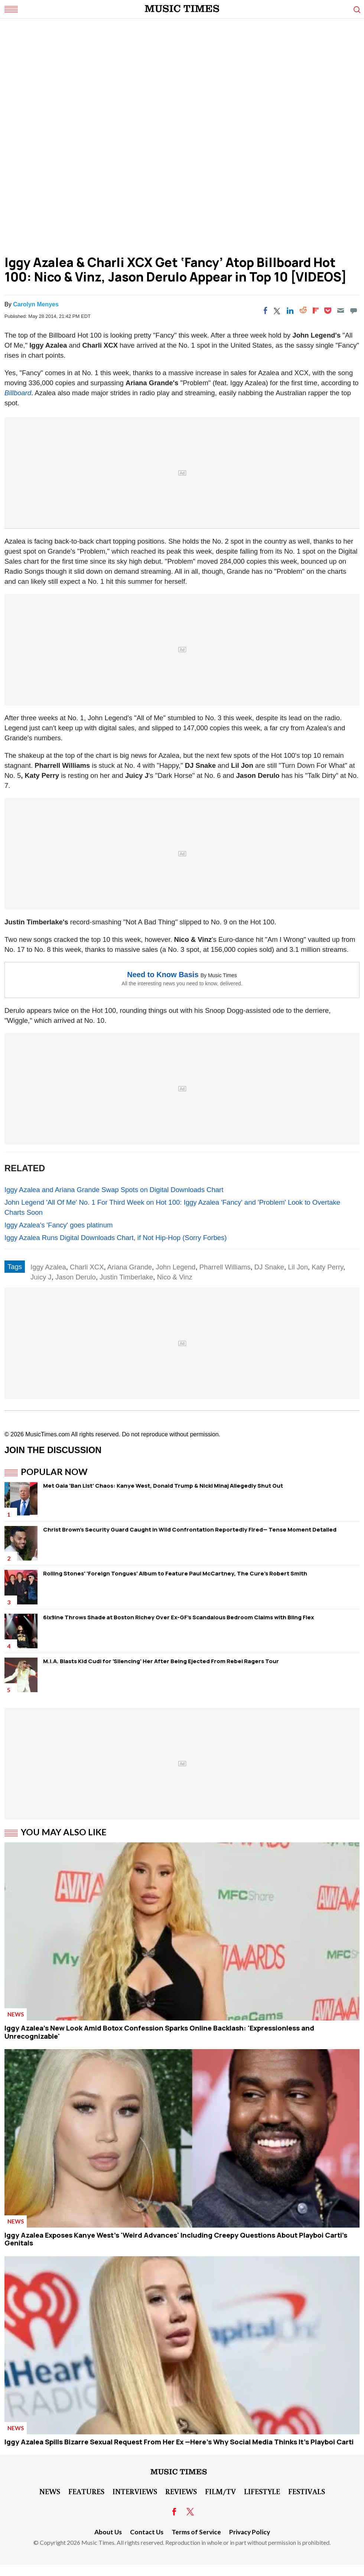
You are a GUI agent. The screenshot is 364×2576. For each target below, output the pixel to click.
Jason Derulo (75, 1277)
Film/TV (220, 2491)
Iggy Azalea (48, 1267)
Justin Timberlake (126, 1277)
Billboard (17, 393)
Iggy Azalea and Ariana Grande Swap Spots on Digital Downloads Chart (113, 1190)
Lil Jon (298, 1267)
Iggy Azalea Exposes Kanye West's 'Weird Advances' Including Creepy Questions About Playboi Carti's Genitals (175, 2239)
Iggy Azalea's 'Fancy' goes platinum (58, 1225)
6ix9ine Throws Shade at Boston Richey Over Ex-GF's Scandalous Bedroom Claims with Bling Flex (178, 1617)
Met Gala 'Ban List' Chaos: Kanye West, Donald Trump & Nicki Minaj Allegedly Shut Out (163, 1486)
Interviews (135, 2491)
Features (86, 2491)
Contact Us (146, 2532)
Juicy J (41, 1277)
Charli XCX (87, 1267)
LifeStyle (262, 2491)
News (15, 2014)
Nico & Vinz (174, 1277)
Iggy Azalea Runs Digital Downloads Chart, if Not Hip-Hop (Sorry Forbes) (115, 1238)
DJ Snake (269, 1267)
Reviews (181, 2491)
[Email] (341, 310)
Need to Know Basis (162, 974)
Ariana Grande (129, 1267)
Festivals (306, 2491)
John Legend (175, 1267)
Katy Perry (327, 1267)
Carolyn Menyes (36, 304)
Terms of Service (196, 2532)
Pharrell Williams (225, 1267)
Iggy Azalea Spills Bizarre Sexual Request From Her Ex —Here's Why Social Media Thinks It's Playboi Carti (179, 2442)
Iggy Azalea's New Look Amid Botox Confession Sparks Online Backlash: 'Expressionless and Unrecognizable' (159, 2032)
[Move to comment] (354, 310)
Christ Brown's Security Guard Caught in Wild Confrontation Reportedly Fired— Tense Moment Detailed (190, 1529)
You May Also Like (64, 1832)
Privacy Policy (249, 2532)
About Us (108, 2532)
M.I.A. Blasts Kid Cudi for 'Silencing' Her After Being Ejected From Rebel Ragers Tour (161, 1661)
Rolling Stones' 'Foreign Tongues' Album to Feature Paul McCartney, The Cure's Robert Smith (175, 1573)
